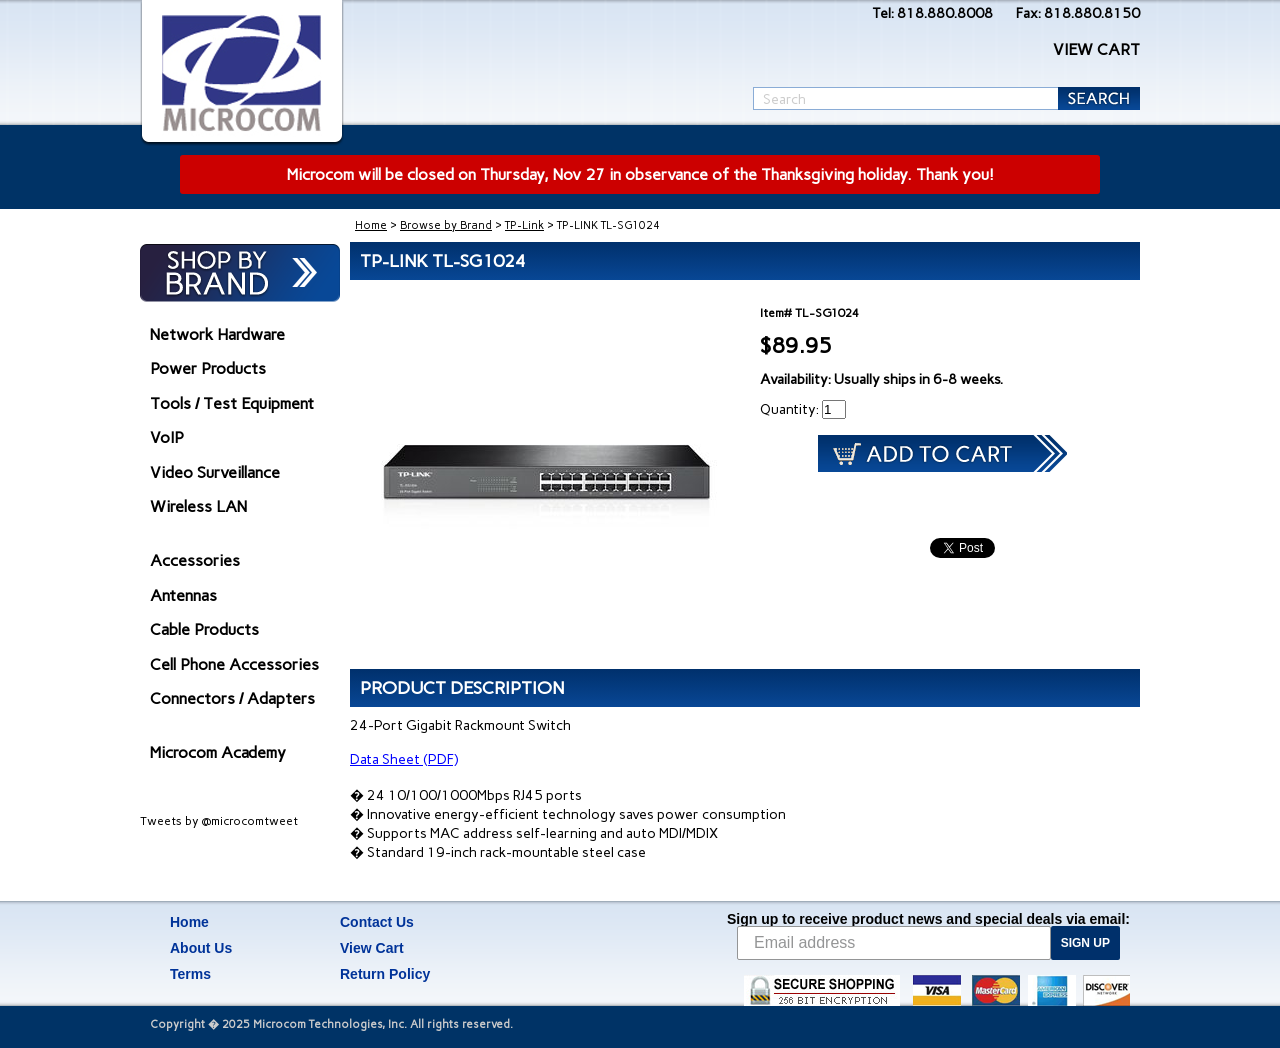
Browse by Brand (446, 225)
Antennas (183, 595)
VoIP (167, 437)
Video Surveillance (215, 472)
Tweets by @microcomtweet (219, 821)
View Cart (372, 948)
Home (371, 225)
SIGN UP (1085, 943)
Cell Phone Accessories (234, 664)
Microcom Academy (218, 752)
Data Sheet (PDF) (404, 759)
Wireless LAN (198, 506)
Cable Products (204, 629)
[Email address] (894, 943)
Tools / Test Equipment (232, 403)
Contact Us (377, 922)
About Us (201, 948)
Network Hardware (217, 334)
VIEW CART (1096, 49)
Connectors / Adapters (232, 698)
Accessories (195, 560)
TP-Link (524, 225)
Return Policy (385, 974)
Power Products (208, 368)
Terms (190, 974)
